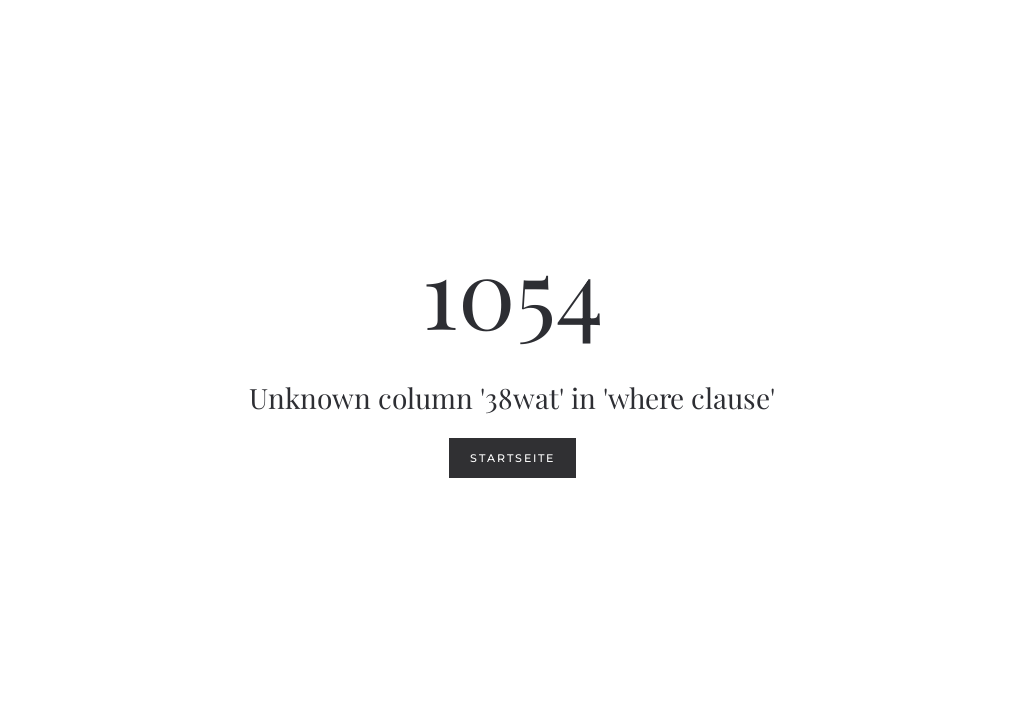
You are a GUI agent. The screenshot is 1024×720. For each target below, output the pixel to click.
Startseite (512, 458)
